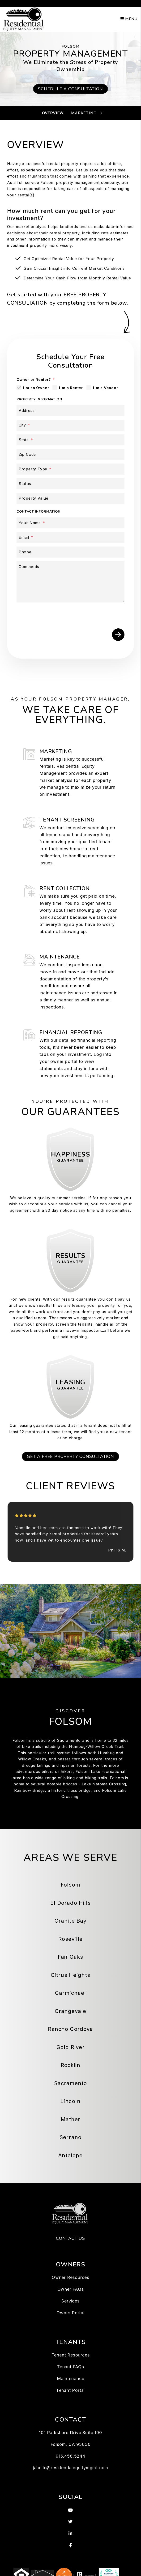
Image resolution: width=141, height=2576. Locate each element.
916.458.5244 (71, 3)
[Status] (70, 483)
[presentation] (88, 614)
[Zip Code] (70, 454)
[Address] (70, 410)
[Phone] (70, 552)
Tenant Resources (70, 2354)
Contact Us (70, 2238)
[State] (70, 439)
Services (70, 2300)
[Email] (70, 537)
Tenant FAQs (70, 2366)
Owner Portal (70, 2312)
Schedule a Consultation (70, 89)
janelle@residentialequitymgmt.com (70, 2467)
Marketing (83, 113)
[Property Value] (70, 498)
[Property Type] (70, 469)
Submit (118, 634)
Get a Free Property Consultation (70, 1456)
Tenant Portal (70, 2390)
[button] (70, 2510)
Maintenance (70, 2378)
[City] (70, 425)
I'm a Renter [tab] (71, 388)
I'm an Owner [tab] (36, 388)
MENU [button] (128, 18)
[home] (24, 18)
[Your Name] (70, 522)
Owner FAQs (70, 2289)
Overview (53, 113)
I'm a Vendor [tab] (105, 388)
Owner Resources (70, 2277)
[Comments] (70, 581)
